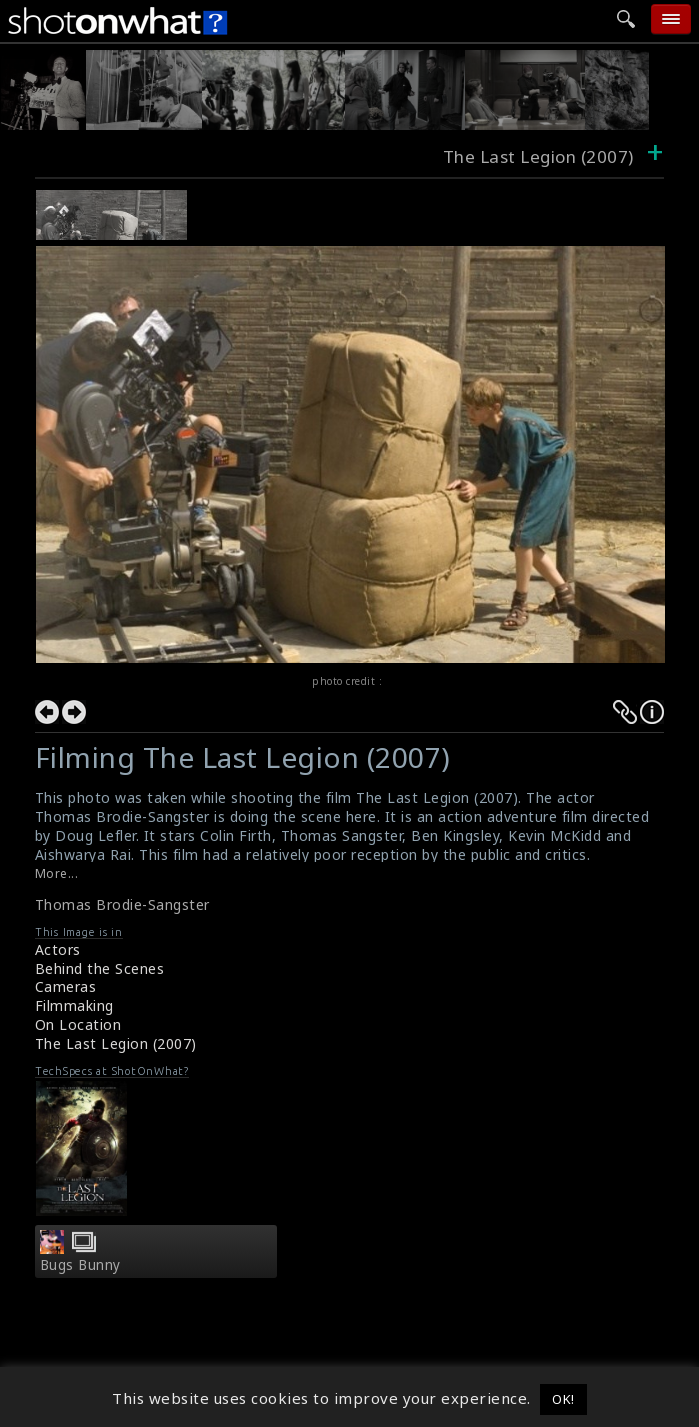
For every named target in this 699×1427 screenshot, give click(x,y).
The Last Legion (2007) (116, 1043)
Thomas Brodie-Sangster (122, 904)
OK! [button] (563, 1399)
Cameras (66, 986)
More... (57, 873)
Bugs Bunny (80, 1265)
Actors (58, 949)
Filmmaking (74, 1005)
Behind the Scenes (100, 968)
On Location (78, 1024)
